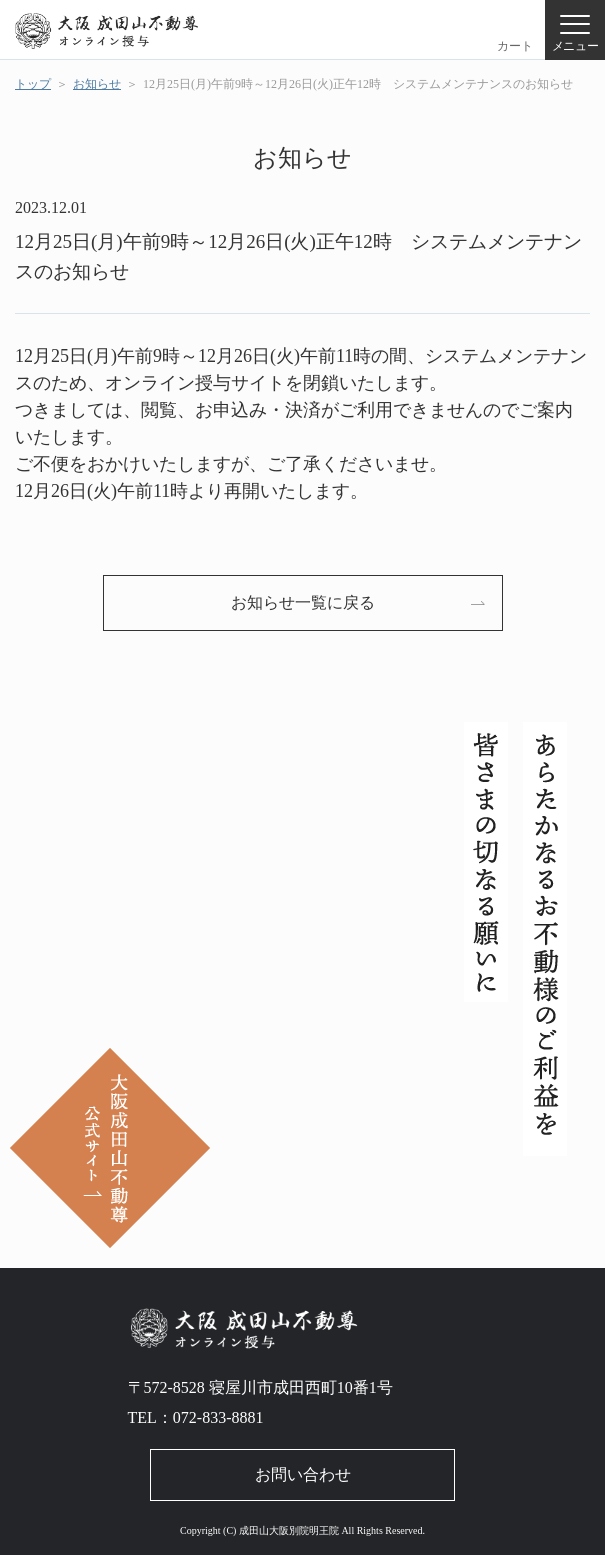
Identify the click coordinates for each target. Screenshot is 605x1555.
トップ (33, 84)
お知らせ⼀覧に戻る (303, 602)
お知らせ (97, 84)
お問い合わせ (303, 1474)
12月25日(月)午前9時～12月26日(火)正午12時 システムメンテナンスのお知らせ (358, 84)
